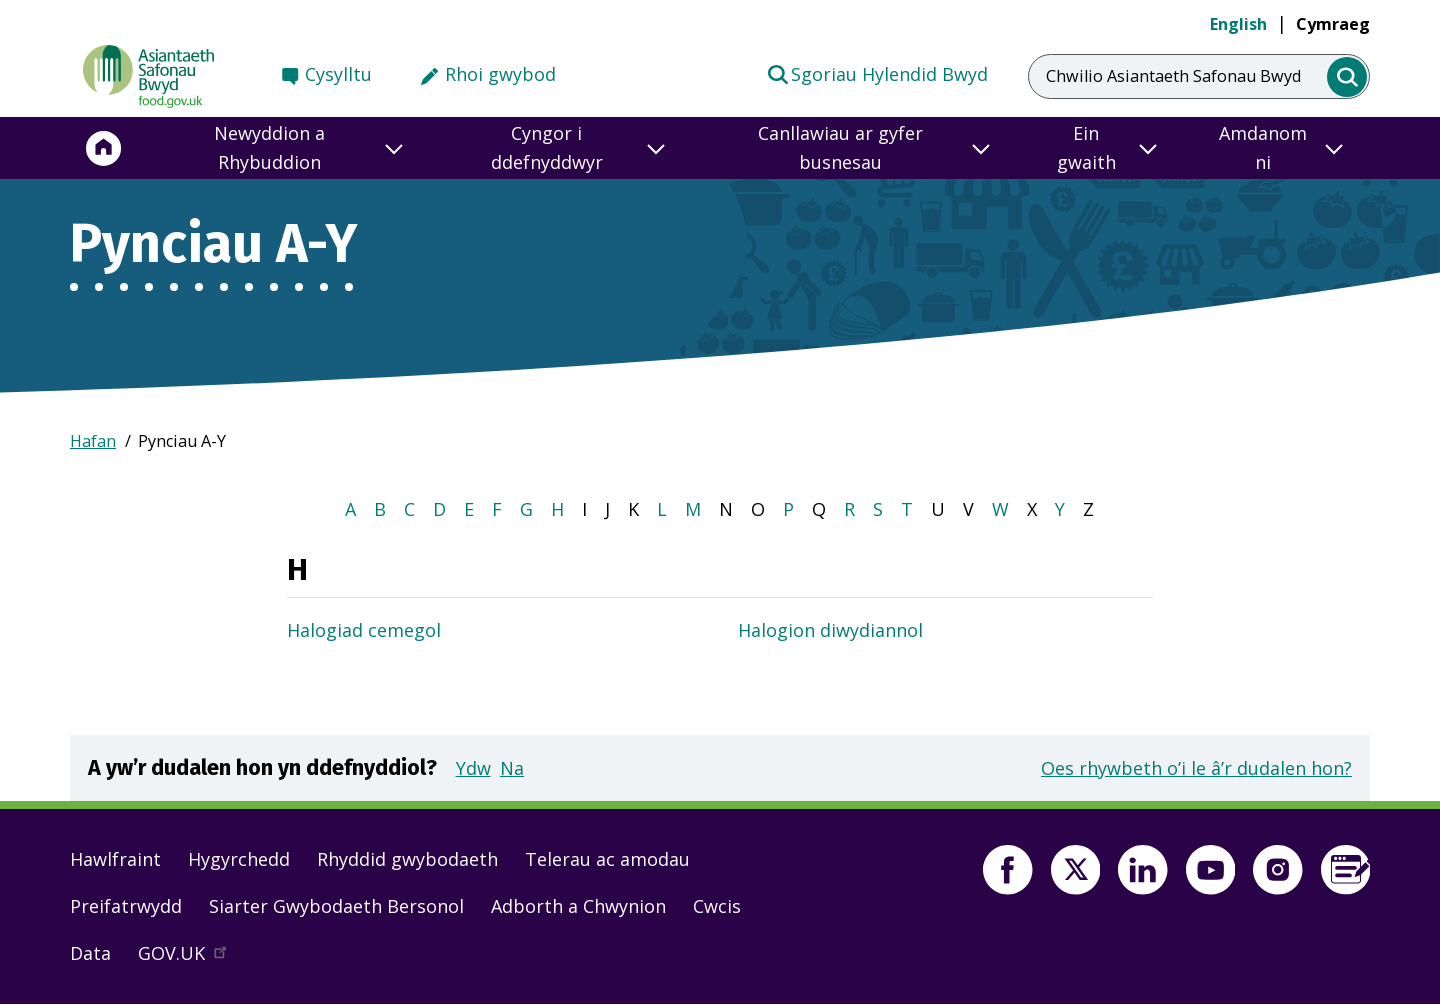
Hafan (93, 441)
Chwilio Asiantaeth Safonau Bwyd (1173, 76)
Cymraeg (1333, 24)
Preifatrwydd (126, 906)
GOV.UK (191, 958)
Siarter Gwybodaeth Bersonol (336, 906)
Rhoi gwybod (500, 74)
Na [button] (512, 768)
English (1238, 24)
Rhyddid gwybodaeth (407, 859)
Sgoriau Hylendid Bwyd (877, 73)
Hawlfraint (115, 859)
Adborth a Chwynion (578, 906)
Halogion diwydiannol (830, 630)
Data (90, 953)
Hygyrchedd (239, 859)
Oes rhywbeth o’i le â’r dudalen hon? (1196, 768)
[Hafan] (104, 148)
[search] (1347, 77)
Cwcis (717, 906)
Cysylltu (338, 74)
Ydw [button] (473, 768)
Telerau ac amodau (607, 859)
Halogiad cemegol (364, 630)
